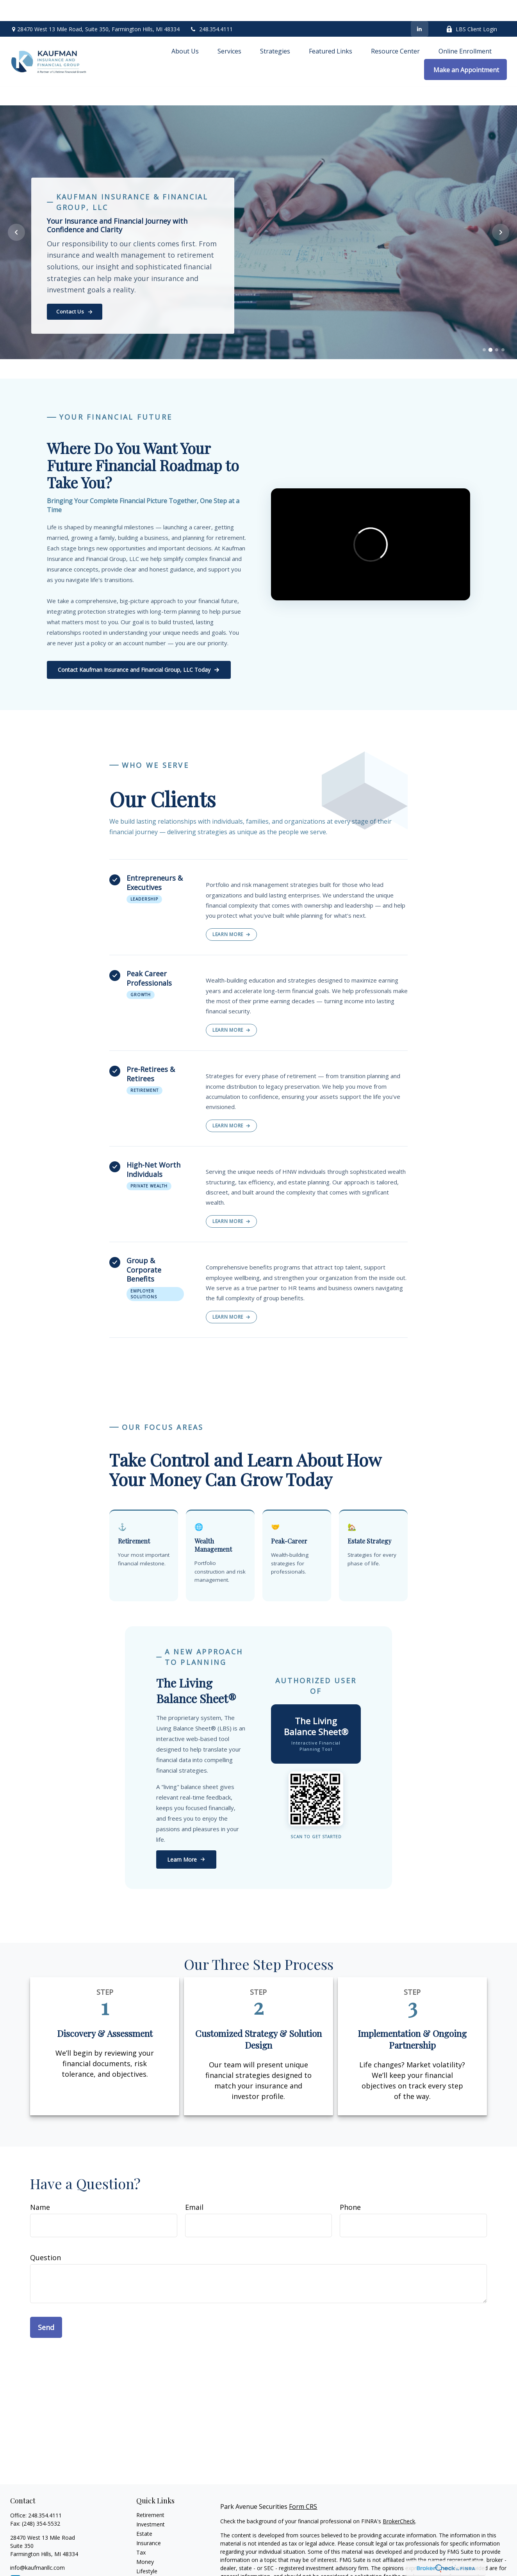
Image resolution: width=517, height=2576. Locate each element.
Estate (144, 2512)
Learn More (231, 913)
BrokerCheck (399, 2499)
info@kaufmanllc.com (37, 2546)
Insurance (148, 2521)
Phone (350, 2186)
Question (45, 2236)
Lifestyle (146, 2549)
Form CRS (303, 2485)
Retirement (150, 2493)
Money (145, 2540)
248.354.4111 (211, 8)
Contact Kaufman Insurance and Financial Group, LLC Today (139, 648)
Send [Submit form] (46, 2306)
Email (194, 2186)
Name (40, 2186)
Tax (141, 2531)
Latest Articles (154, 2559)
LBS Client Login (471, 8)
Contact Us (74, 290)
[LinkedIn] (419, 8)
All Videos (148, 2568)
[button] (185, 29)
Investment (150, 2503)
